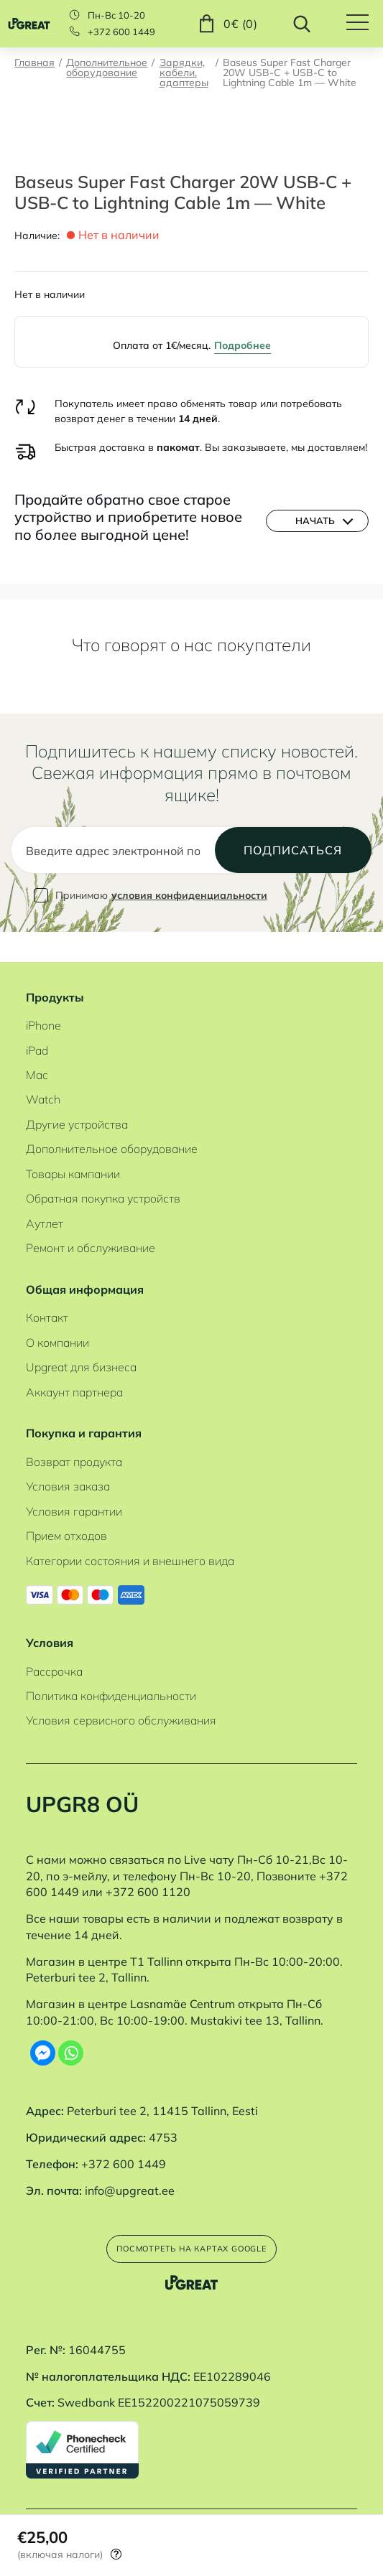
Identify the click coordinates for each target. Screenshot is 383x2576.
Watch (43, 1090)
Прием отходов (66, 1525)
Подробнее (242, 345)
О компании (57, 1332)
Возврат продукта (74, 1452)
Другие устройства (77, 1114)
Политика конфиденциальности (111, 1686)
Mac (37, 1065)
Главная (34, 63)
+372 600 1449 (121, 32)
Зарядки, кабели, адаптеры (184, 72)
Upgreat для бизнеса (81, 1357)
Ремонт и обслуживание (90, 1238)
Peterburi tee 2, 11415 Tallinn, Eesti (162, 2101)
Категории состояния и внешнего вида (130, 1551)
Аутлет (44, 1213)
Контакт (47, 1307)
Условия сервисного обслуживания (121, 1710)
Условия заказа (68, 1476)
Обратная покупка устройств (103, 1188)
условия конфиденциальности (189, 916)
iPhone (43, 1015)
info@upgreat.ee (130, 2180)
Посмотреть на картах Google (191, 2242)
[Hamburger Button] (364, 23)
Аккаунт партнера (74, 1382)
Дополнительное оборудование (106, 68)
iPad (37, 1040)
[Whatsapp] (70, 2042)
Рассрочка (54, 1661)
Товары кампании (73, 1164)
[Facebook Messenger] (42, 2042)
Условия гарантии (74, 1501)
